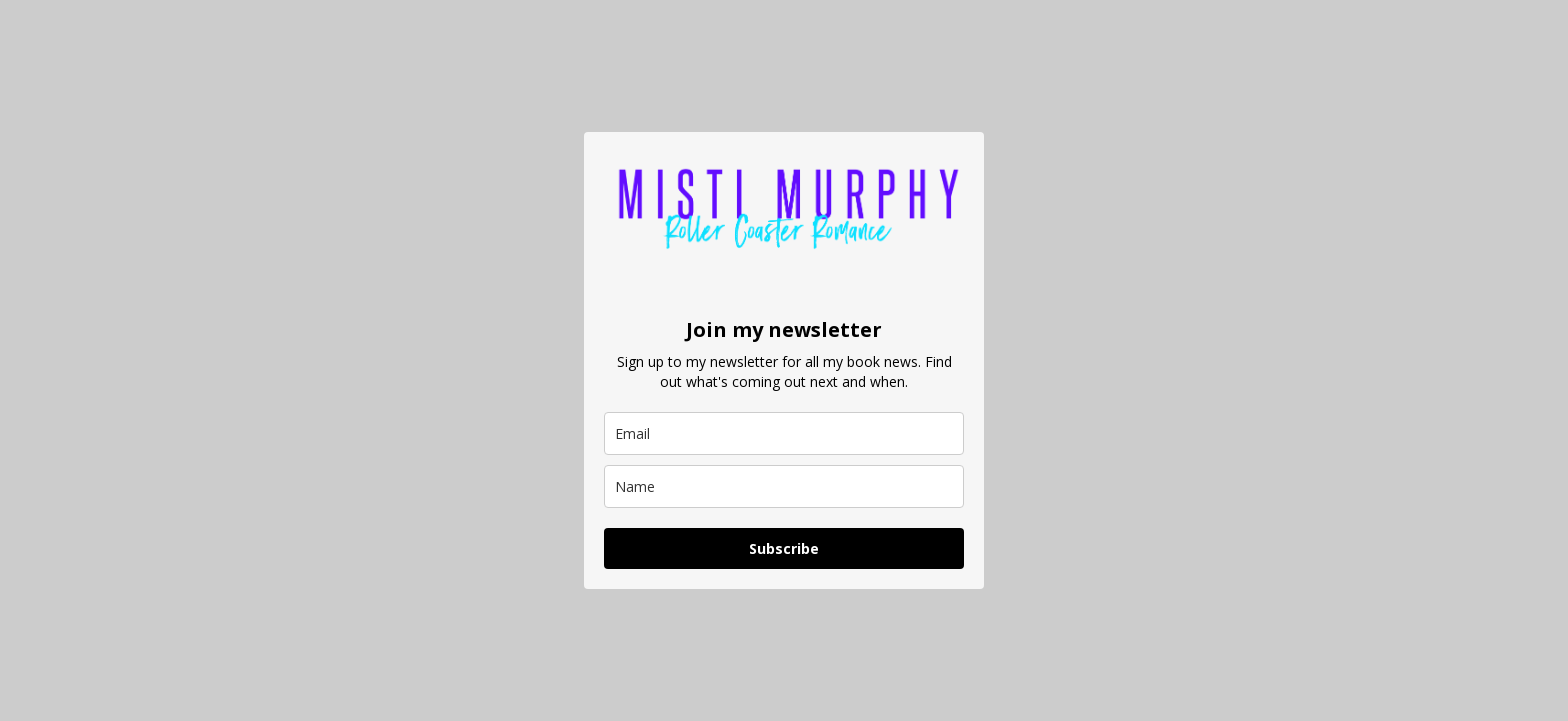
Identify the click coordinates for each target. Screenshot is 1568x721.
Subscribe (784, 548)
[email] (784, 433)
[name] (784, 486)
